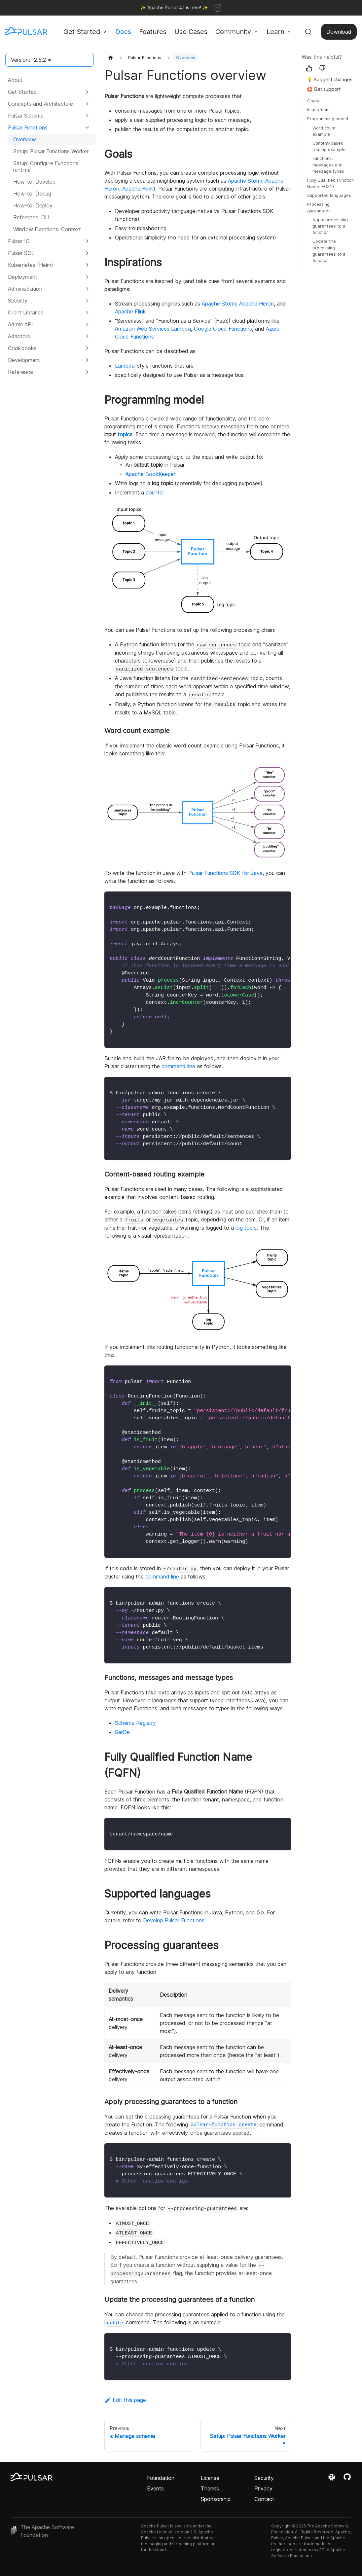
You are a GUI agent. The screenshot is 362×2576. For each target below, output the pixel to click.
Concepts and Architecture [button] (40, 103)
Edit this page (125, 2400)
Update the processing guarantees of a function (328, 251)
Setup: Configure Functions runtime (45, 166)
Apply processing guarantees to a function (330, 226)
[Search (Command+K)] (308, 32)
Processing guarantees (319, 207)
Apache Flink (137, 188)
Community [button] (233, 31)
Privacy (263, 2488)
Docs (123, 32)
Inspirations (319, 109)
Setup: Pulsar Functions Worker (51, 151)
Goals (313, 100)
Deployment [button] (22, 276)
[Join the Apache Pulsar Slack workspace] (333, 2479)
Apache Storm (245, 180)
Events (155, 2488)
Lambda (125, 365)
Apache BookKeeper (150, 474)
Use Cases (190, 32)
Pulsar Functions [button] (28, 127)
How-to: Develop (34, 181)
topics (125, 434)
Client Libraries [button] (25, 312)
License (210, 2478)
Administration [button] (25, 288)
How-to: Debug (32, 193)
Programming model (327, 118)
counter (155, 492)
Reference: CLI (31, 217)
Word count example (324, 131)
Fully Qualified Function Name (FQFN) (330, 183)
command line (178, 1066)
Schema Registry (135, 1723)
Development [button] (24, 360)
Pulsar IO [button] (19, 241)
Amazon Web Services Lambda (153, 328)
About (15, 80)
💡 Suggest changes (329, 79)
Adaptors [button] (19, 336)
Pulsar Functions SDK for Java (225, 873)
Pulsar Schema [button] (26, 115)
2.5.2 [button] (40, 59)
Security (264, 2478)
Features (152, 32)
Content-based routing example (328, 146)
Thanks (210, 2488)
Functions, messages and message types (328, 164)
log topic (246, 1227)
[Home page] (110, 57)
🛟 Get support (324, 89)
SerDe (122, 1732)
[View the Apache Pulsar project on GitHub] (347, 2479)
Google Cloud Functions (223, 328)
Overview (24, 139)
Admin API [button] (20, 324)
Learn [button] (275, 31)
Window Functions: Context (47, 229)
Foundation (160, 2478)
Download (338, 31)
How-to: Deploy (33, 205)
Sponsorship (216, 2499)
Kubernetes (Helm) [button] (30, 265)
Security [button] (17, 300)
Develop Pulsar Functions (173, 1920)
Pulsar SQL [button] (21, 253)
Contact (264, 2499)
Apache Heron (256, 303)
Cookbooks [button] (22, 348)
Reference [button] (20, 372)
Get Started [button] (81, 31)
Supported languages (329, 195)
